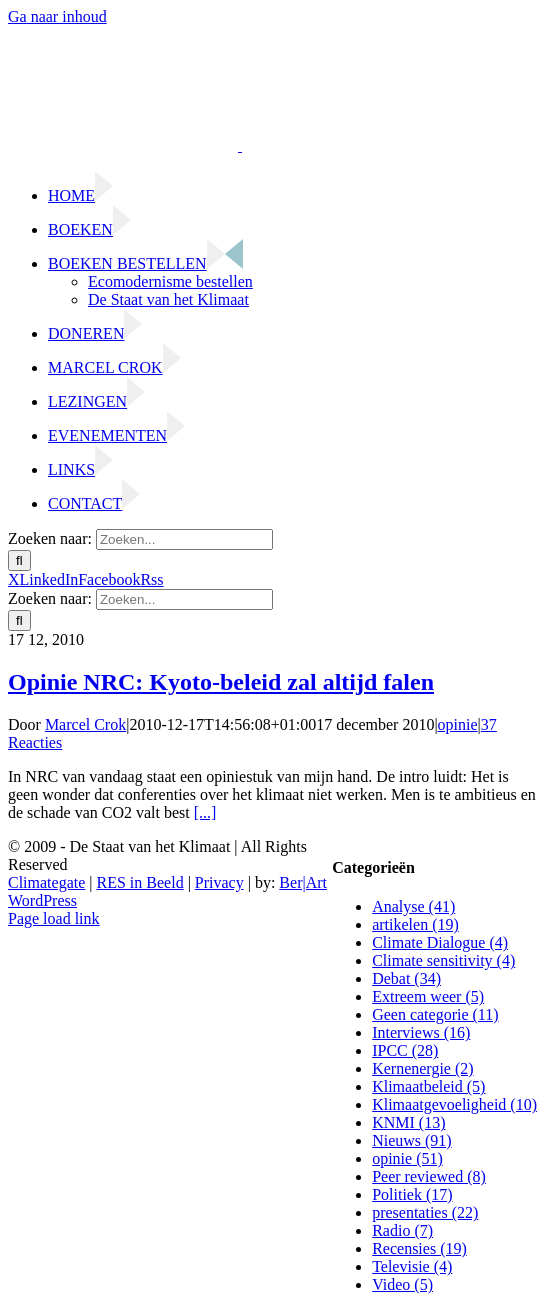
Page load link (54, 918)
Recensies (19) (419, 1248)
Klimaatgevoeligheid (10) (454, 1104)
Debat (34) (406, 978)
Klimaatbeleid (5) (428, 1086)
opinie (458, 724)
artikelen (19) (415, 924)
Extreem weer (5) (428, 996)
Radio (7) (402, 1230)
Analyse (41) (413, 906)
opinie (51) (407, 1158)
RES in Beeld (140, 882)
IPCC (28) (405, 1050)
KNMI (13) (408, 1122)
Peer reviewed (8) (429, 1176)
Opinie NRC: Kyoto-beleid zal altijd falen (221, 682)
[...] (205, 812)
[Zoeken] (19, 560)
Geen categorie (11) (435, 1014)
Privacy (219, 882)
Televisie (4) (412, 1266)
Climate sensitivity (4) (443, 960)
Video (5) (402, 1284)
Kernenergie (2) (422, 1068)
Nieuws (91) (412, 1140)
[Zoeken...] (184, 539)
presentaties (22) (425, 1212)
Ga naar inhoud (57, 16)
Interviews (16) (421, 1032)
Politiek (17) (412, 1194)
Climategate (46, 882)
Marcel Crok (85, 724)
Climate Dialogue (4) (440, 942)
